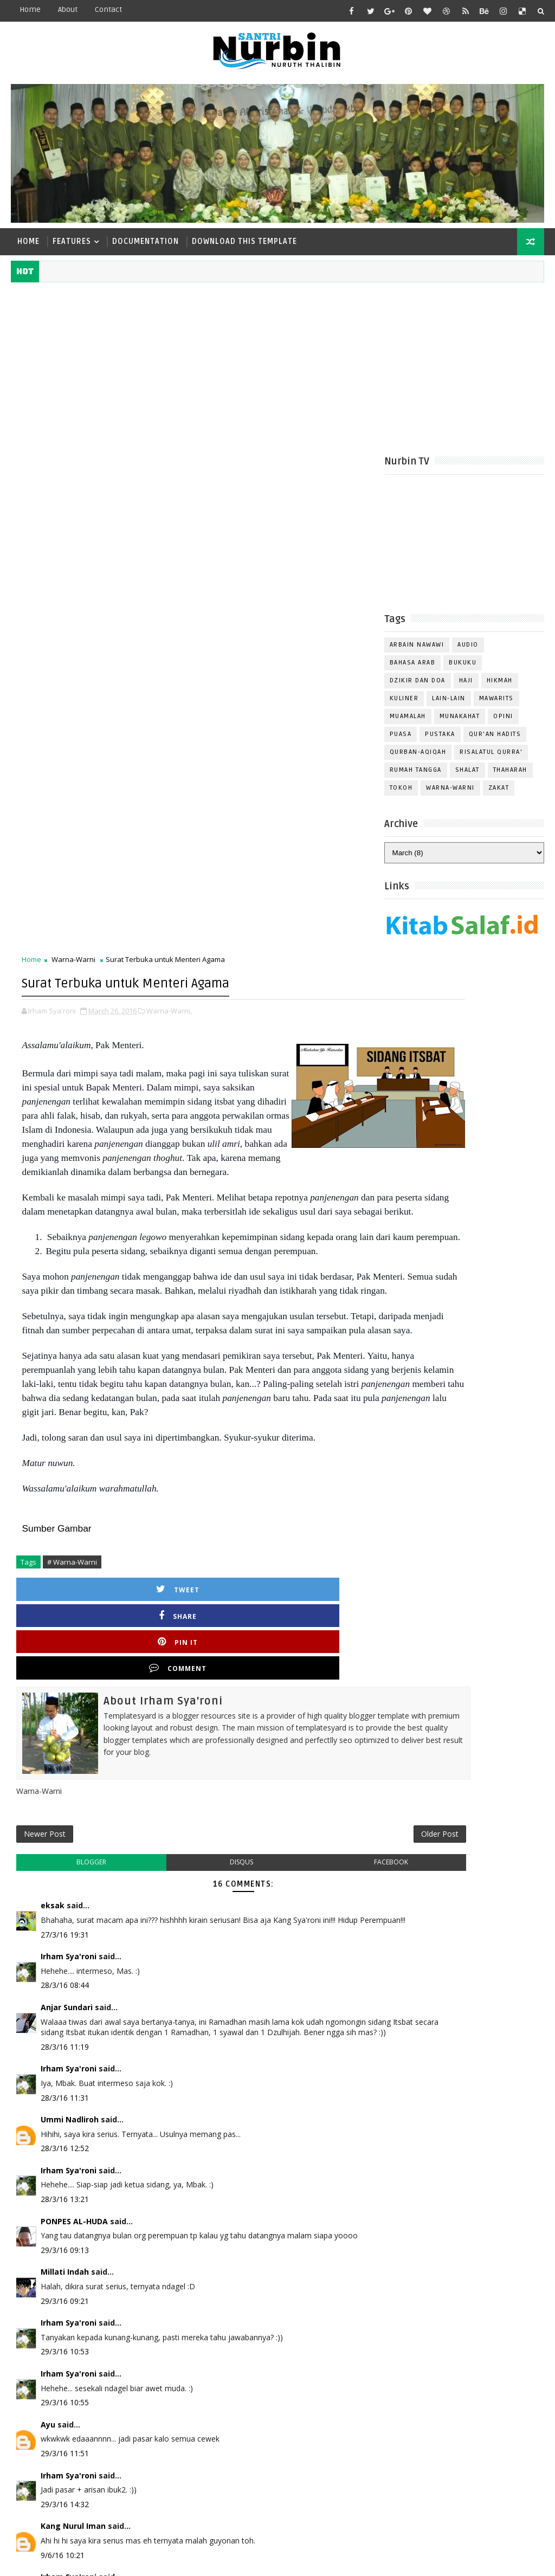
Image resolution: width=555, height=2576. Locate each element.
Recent (411, 1090)
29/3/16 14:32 (65, 2062)
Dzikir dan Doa (418, 687)
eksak (52, 1443)
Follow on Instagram (467, 1057)
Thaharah (510, 776)
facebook (315, 1399)
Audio (468, 651)
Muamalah (408, 723)
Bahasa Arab (413, 669)
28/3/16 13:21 (65, 1758)
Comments (517, 1090)
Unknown (59, 2186)
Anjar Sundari (67, 1555)
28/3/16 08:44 (65, 1533)
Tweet (68, 1192)
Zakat (498, 794)
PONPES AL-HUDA (74, 1779)
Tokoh (401, 794)
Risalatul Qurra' (491, 758)
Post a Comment (60, 2309)
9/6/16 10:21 (63, 2113)
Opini (503, 723)
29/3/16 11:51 (65, 2012)
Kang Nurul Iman (73, 2085)
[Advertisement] (277, 364)
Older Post (348, 1367)
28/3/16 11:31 (65, 1656)
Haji (466, 687)
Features (72, 241)
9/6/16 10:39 (63, 2164)
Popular (464, 1090)
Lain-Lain (449, 705)
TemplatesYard (102, 2559)
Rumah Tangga (416, 776)
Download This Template (244, 241)
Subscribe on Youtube (467, 1034)
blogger (76, 1399)
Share (159, 1192)
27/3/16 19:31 (65, 1482)
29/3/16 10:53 (65, 1910)
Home (30, 9)
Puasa (401, 741)
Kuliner (404, 705)
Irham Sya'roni (68, 1504)
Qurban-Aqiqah (418, 758)
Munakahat (460, 723)
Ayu (48, 1983)
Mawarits (496, 705)
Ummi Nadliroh (70, 1678)
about (68, 9)
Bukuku (462, 669)
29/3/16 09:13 (65, 1808)
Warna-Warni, (169, 515)
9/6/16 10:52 (63, 2215)
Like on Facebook (467, 1012)
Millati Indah (65, 1830)
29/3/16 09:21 (65, 1859)
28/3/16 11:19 (65, 1605)
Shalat (467, 776)
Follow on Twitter (467, 989)
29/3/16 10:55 (65, 1961)
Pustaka (440, 741)
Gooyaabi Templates (225, 2559)
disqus (196, 1399)
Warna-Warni (450, 794)
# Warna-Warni (72, 1165)
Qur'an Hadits (495, 741)
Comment (340, 1192)
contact (108, 9)
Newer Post (45, 1367)
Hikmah (500, 687)
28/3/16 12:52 (65, 1707)
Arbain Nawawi (417, 651)
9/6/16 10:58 (63, 2287)
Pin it (249, 1192)
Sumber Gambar (56, 1131)
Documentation (145, 241)
